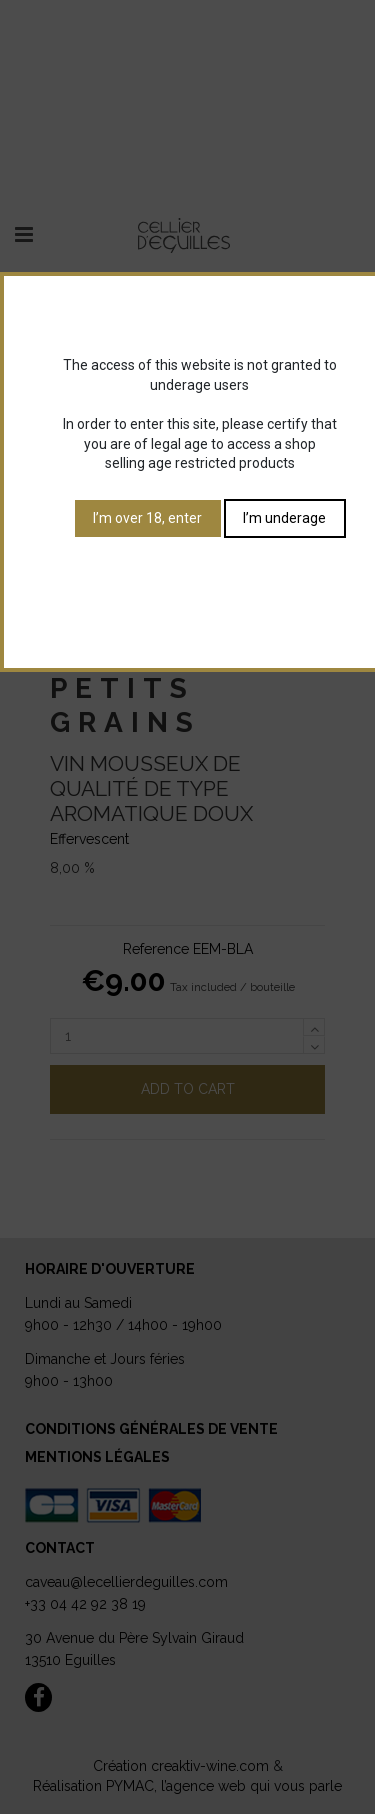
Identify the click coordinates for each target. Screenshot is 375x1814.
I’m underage (284, 518)
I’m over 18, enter (147, 518)
